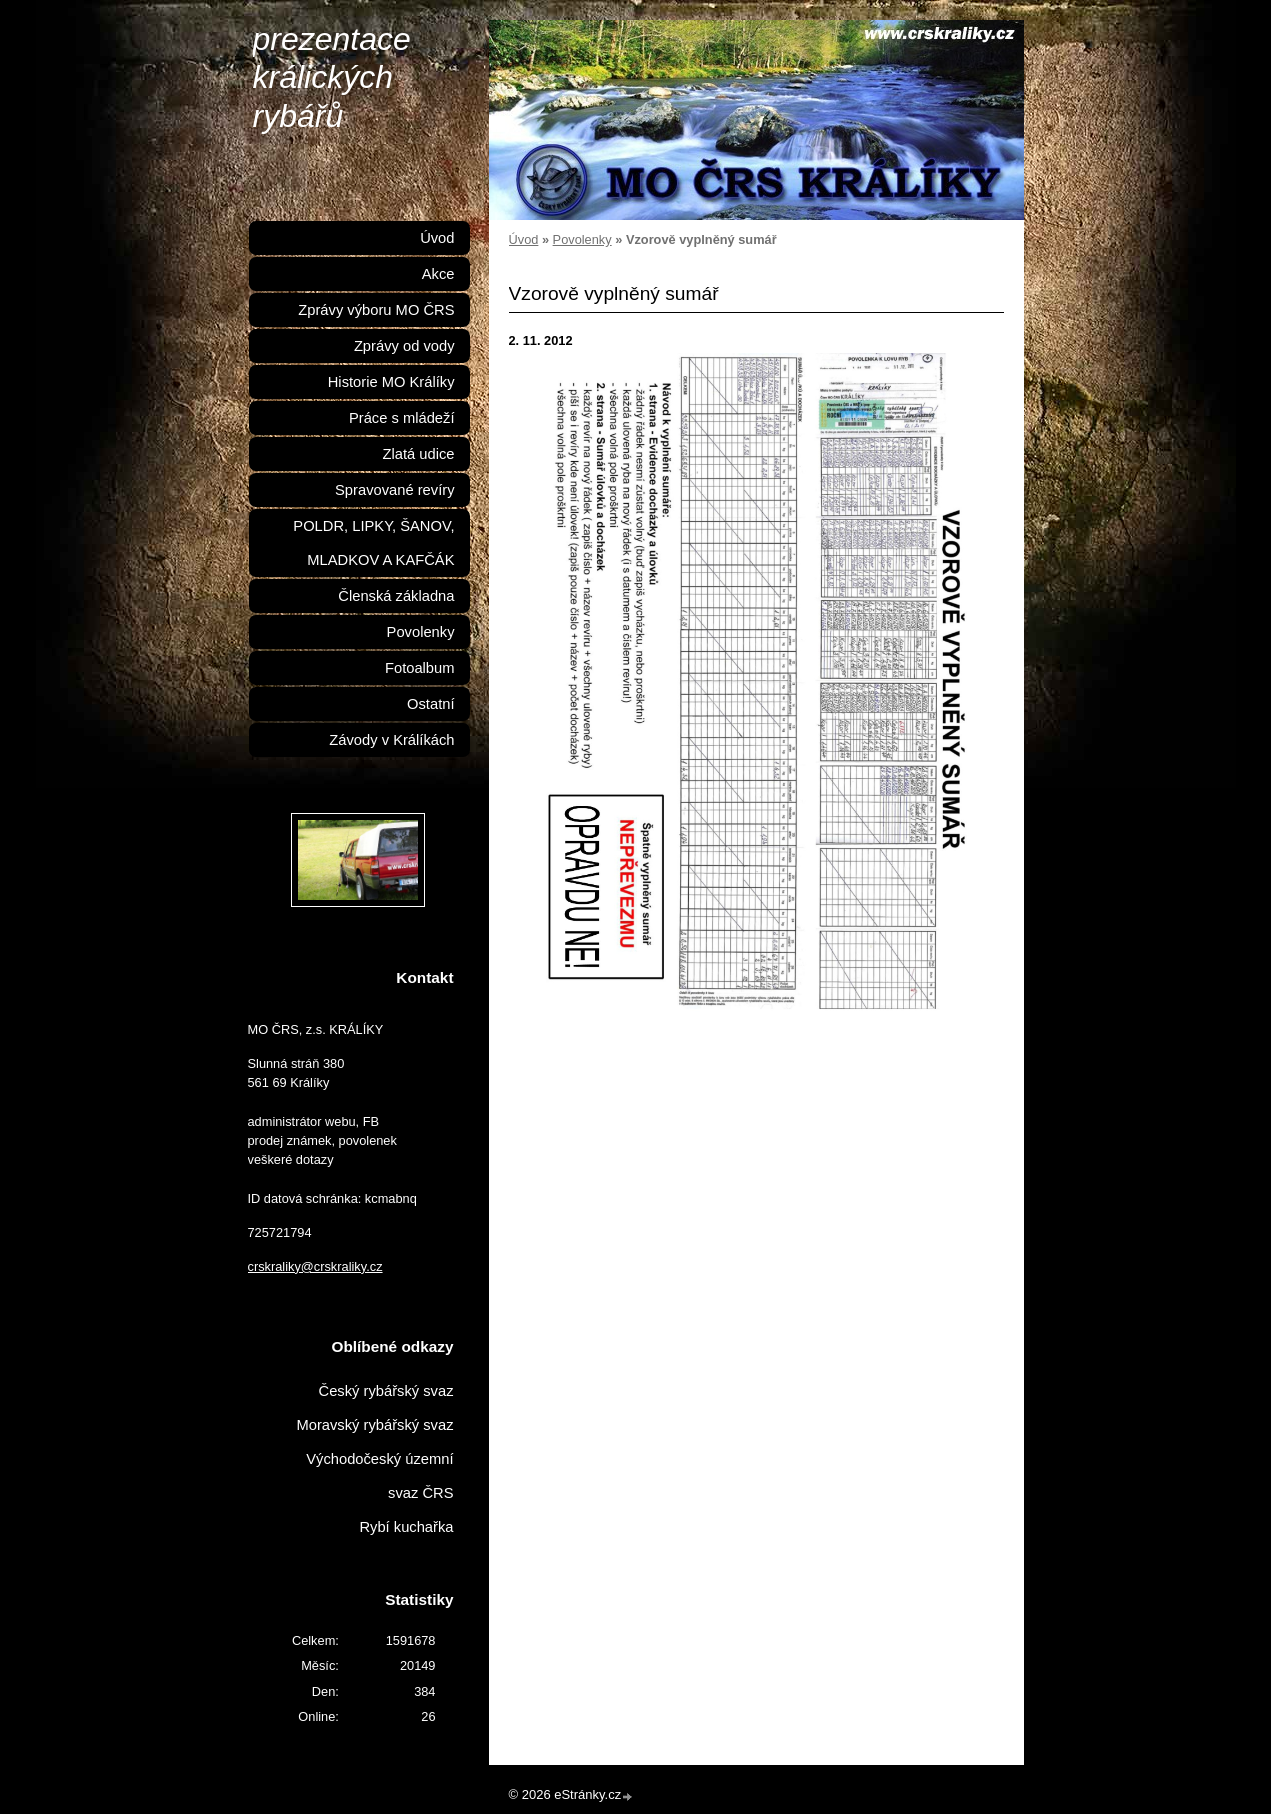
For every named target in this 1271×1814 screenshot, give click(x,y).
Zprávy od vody (404, 346)
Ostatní (430, 704)
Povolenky (582, 239)
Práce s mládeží (402, 418)
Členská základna (396, 596)
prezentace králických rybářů (332, 77)
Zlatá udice (419, 454)
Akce (438, 274)
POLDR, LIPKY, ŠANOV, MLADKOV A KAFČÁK (373, 543)
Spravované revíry (394, 490)
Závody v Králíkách (391, 740)
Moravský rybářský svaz (374, 1425)
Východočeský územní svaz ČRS (379, 1476)
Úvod (524, 239)
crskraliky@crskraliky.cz (315, 1266)
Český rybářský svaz (386, 1391)
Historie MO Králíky (391, 382)
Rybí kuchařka (406, 1527)
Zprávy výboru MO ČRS (376, 310)
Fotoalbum (420, 668)
